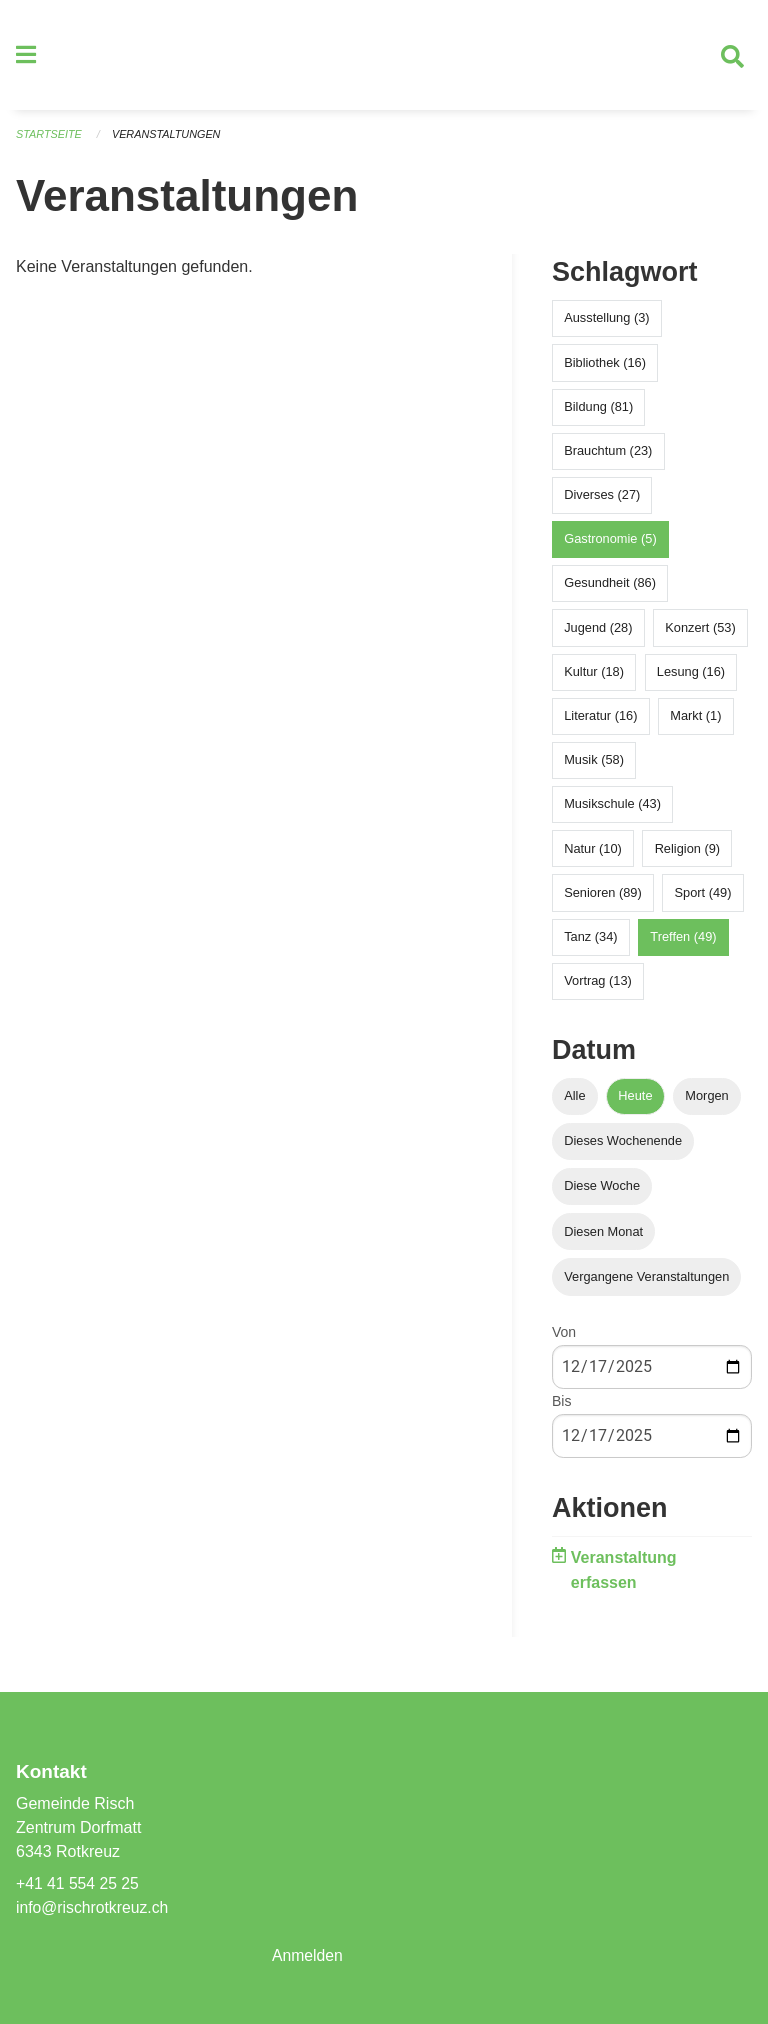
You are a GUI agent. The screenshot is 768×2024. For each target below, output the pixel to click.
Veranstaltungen (168, 140)
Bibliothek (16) (605, 367)
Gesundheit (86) (610, 588)
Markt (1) (695, 721)
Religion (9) (687, 853)
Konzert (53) (700, 632)
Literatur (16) (600, 721)
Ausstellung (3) (606, 323)
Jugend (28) (598, 632)
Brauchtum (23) (608, 455)
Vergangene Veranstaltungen (646, 1281)
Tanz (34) (590, 941)
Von (564, 1337)
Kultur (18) (594, 676)
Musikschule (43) (612, 809)
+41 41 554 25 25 (78, 1883)
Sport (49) (703, 897)
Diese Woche (602, 1191)
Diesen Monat (603, 1236)
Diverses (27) (602, 500)
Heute (635, 1101)
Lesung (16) (691, 676)
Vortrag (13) (598, 986)
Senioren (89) (603, 897)
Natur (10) (593, 853)
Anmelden (308, 1955)
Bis (561, 1406)
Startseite (49, 140)
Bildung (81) (598, 411)
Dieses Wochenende (623, 1146)
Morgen (706, 1101)
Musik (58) (594, 765)
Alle (574, 1101)
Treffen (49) (683, 941)
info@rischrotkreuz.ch (93, 1907)
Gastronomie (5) (610, 544)
